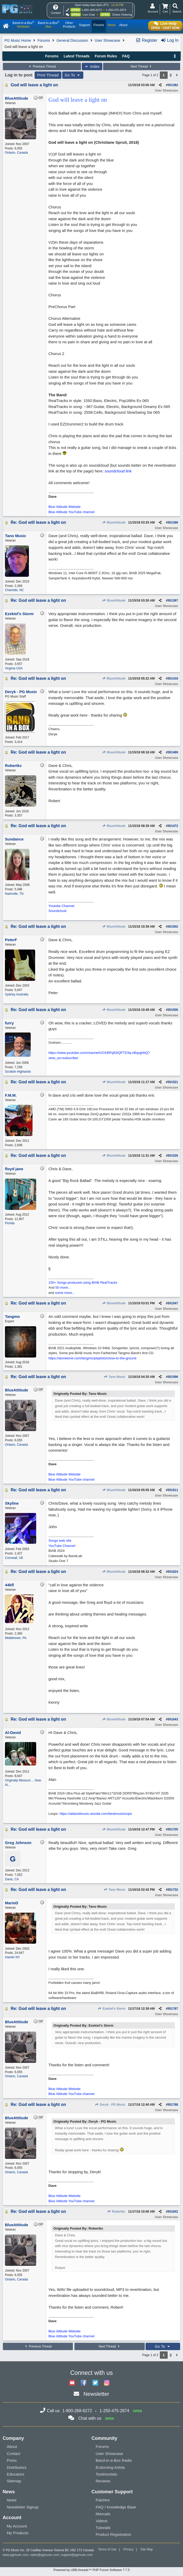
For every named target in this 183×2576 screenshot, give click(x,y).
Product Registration (113, 2534)
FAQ (126, 56)
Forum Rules (106, 56)
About (12, 2446)
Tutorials (103, 2527)
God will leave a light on (34, 85)
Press (12, 2460)
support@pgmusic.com (77, 2555)
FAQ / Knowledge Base (116, 2507)
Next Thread (142, 66)
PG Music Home (17, 40)
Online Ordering (122, 14)
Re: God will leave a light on (38, 522)
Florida (10, 1223)
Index (92, 66)
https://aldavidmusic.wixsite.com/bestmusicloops (96, 1814)
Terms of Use (107, 2549)
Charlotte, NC (14, 590)
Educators (15, 2474)
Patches (103, 2500)
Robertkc (116, 2211)
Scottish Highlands (18, 1071)
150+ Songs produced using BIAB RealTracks (82, 1282)
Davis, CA (12, 1879)
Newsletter (96, 2394)
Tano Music (114, 1377)
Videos (102, 2521)
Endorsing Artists (110, 2467)
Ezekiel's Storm (111, 2008)
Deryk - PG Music (110, 2104)
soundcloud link (118, 471)
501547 (173, 1303)
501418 (173, 678)
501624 (173, 1572)
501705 (173, 1829)
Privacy (128, 2549)
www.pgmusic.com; (16, 2555)
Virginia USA (14, 668)
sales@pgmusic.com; (45, 2555)
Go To (73, 75)
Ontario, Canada (16, 152)
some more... (65, 1293)
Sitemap (14, 2481)
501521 (173, 1082)
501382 (173, 85)
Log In (170, 40)
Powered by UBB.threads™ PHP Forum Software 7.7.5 (91, 2570)
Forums (43, 40)
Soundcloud (57, 911)
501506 (173, 1010)
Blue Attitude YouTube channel (71, 512)
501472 (173, 826)
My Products (17, 2533)
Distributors (17, 2467)
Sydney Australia (16, 994)
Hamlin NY (12, 1957)
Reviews (103, 2481)
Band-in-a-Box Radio (114, 2460)
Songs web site (59, 1540)
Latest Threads (77, 56)
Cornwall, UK (14, 1558)
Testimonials (106, 2474)
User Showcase (107, 40)
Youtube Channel (61, 906)
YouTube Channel (61, 1546)
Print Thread (48, 75)
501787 (173, 2008)
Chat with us (89, 2418)
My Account (17, 2526)
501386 (173, 522)
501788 (173, 2104)
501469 (173, 752)
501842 (173, 2211)
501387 (173, 600)
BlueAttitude (113, 522)
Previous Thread (42, 66)
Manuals (103, 2514)
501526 (173, 1155)
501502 (173, 926)
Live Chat (88, 14)
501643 (173, 1719)
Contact (13, 2453)
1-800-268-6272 (91, 9)
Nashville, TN (14, 894)
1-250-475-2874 (116, 9)
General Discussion (72, 40)
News (12, 2500)
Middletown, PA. (16, 1638)
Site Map (147, 2549)
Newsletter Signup (23, 2507)
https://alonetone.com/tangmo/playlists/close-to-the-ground (92, 1358)
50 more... (63, 1287)
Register (146, 40)
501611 (173, 1490)
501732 (173, 1890)
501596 (173, 1377)
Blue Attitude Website (64, 507)
